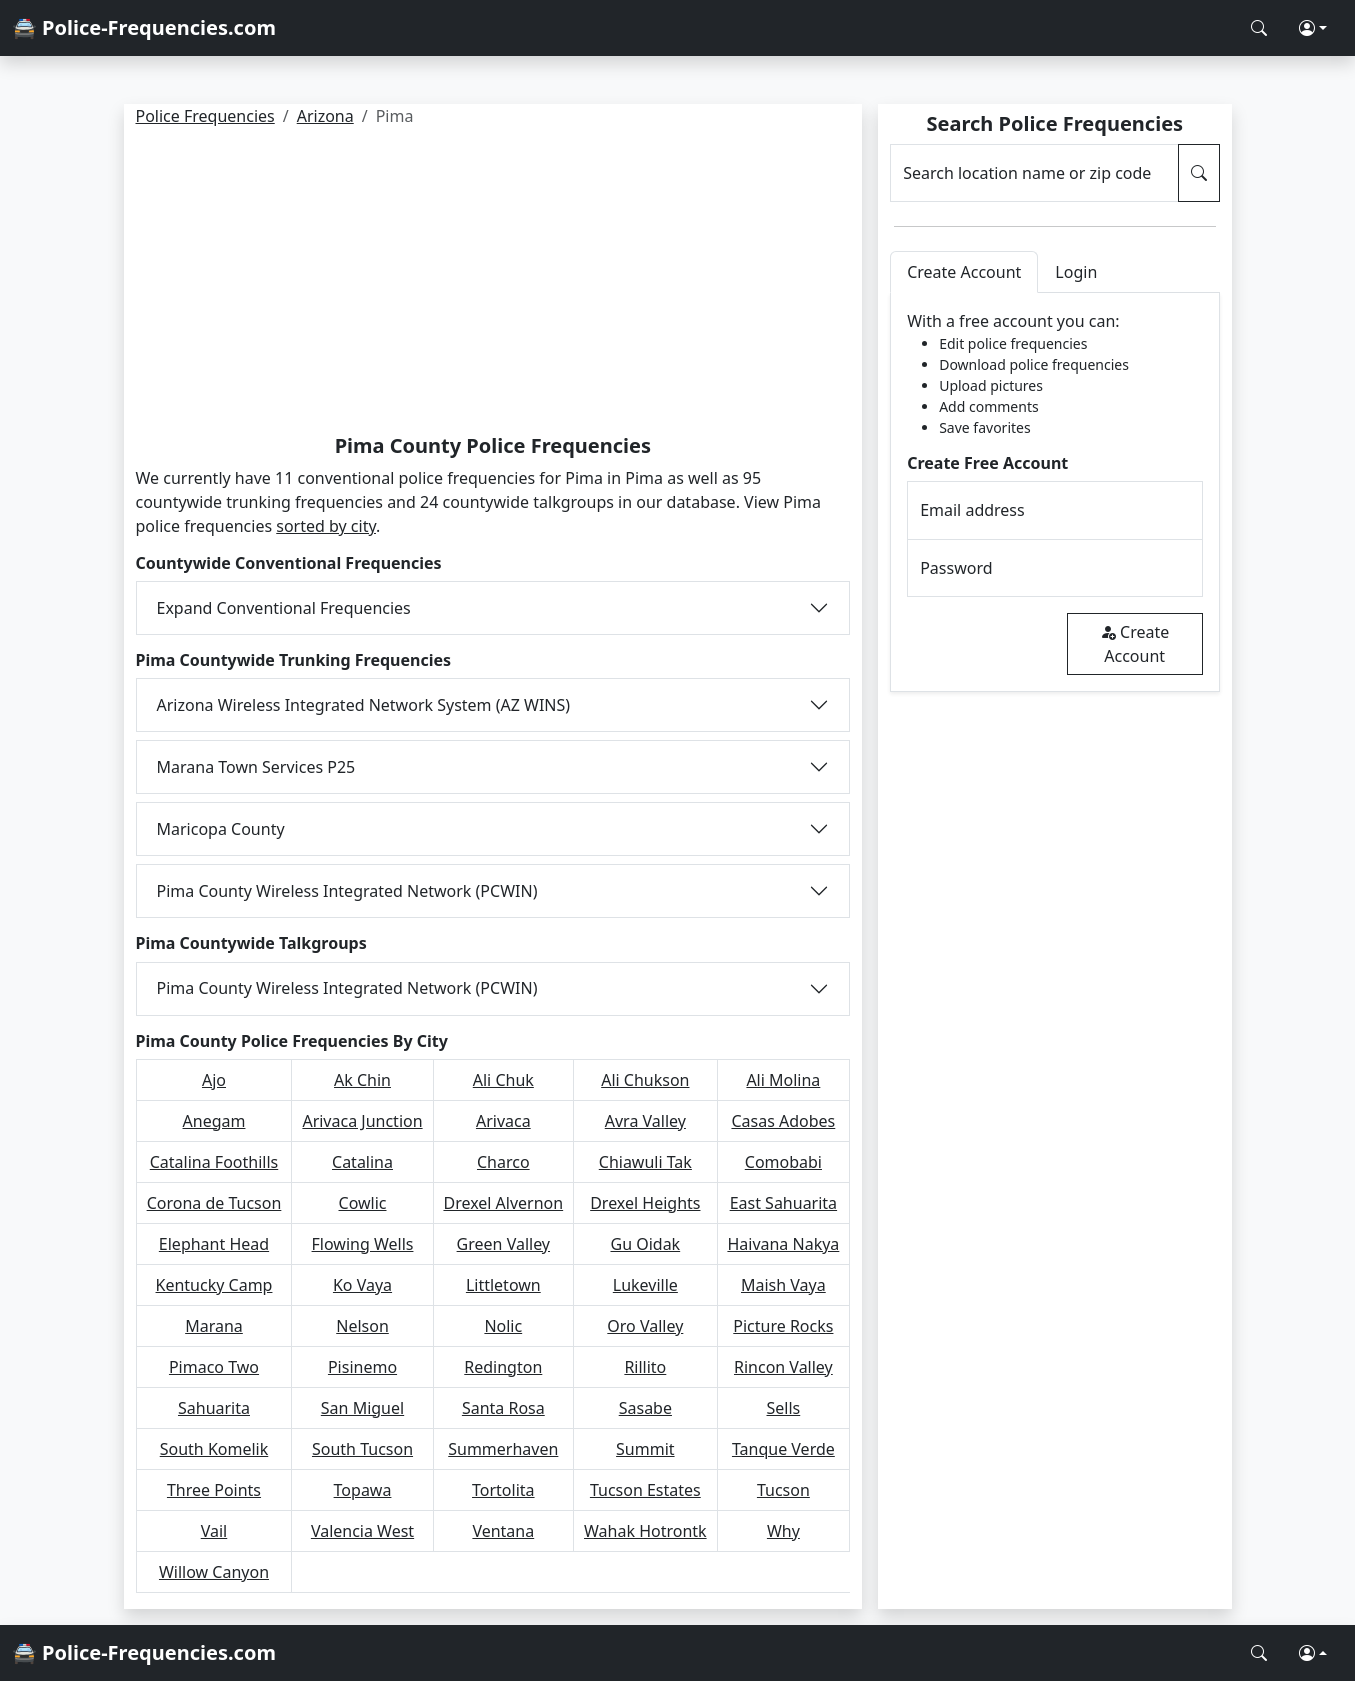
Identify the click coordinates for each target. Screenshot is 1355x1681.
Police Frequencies (205, 116)
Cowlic (363, 1203)
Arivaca (503, 1121)
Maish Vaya (783, 1285)
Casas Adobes (783, 1121)
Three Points (214, 1490)
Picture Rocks (783, 1326)
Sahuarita (214, 1408)
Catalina (362, 1162)
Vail (214, 1531)
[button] (1313, 28)
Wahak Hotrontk (645, 1531)
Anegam (214, 1121)
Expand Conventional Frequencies (284, 608)
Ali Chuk (503, 1080)
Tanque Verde (783, 1449)
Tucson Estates (645, 1490)
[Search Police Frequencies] (1259, 28)
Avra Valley (645, 1121)
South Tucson (362, 1449)
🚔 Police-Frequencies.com (144, 27)
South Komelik (214, 1449)
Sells (784, 1408)
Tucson (783, 1490)
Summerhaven (503, 1449)
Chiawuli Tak (645, 1162)
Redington (503, 1367)
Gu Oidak (645, 1244)
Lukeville (645, 1285)
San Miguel (362, 1408)
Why (783, 1531)
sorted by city (326, 526)
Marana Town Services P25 (256, 767)
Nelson (362, 1326)
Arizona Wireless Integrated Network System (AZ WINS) (364, 705)
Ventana (503, 1531)
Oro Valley (645, 1326)
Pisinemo (362, 1367)
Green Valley (503, 1244)
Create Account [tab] (964, 272)
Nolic (503, 1326)
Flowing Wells (363, 1244)
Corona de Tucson (214, 1203)
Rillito (645, 1367)
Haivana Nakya (783, 1244)
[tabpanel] (1054, 492)
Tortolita (503, 1490)
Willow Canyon (214, 1572)
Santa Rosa (503, 1408)
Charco (503, 1162)
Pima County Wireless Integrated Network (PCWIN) (347, 891)
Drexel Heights (645, 1203)
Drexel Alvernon (503, 1203)
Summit (645, 1449)
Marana (214, 1326)
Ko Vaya (362, 1285)
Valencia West (362, 1531)
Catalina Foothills (214, 1162)
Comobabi (783, 1162)
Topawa (363, 1490)
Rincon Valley (783, 1367)
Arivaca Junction (362, 1121)
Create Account (1134, 644)
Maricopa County (221, 829)
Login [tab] (1076, 272)
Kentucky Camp (214, 1285)
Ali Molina (783, 1080)
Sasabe (645, 1408)
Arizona (325, 116)
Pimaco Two (214, 1367)
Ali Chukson (645, 1080)
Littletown (503, 1285)
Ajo (214, 1080)
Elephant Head (214, 1244)
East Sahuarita (783, 1203)
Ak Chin (362, 1080)
